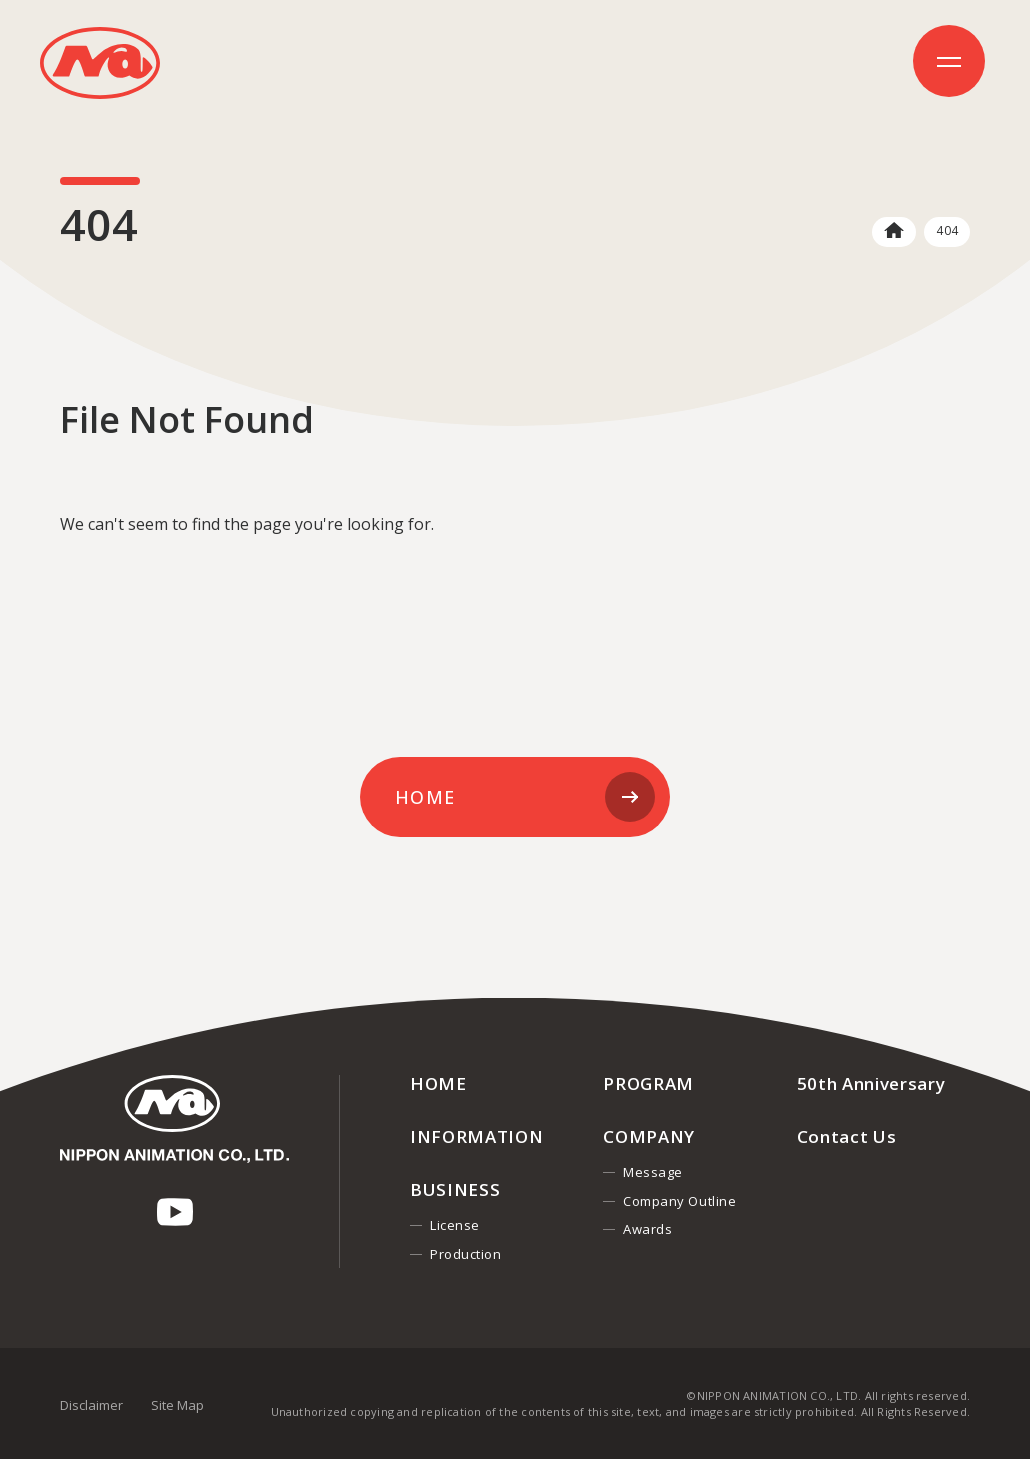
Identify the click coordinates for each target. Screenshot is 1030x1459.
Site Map (177, 1405)
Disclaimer (91, 1405)
